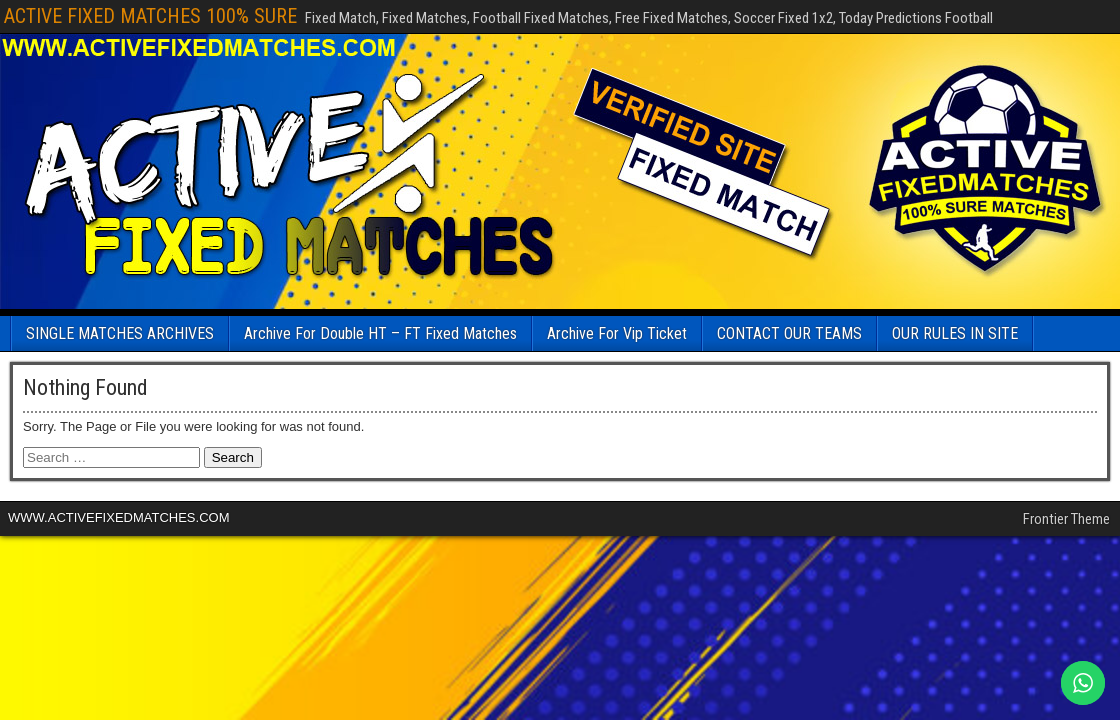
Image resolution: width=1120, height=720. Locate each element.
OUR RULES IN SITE (955, 333)
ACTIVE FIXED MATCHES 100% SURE (150, 16)
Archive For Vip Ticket (617, 333)
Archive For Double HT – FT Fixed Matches (380, 333)
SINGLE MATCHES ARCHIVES (120, 333)
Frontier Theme (1066, 519)
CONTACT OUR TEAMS (789, 333)
